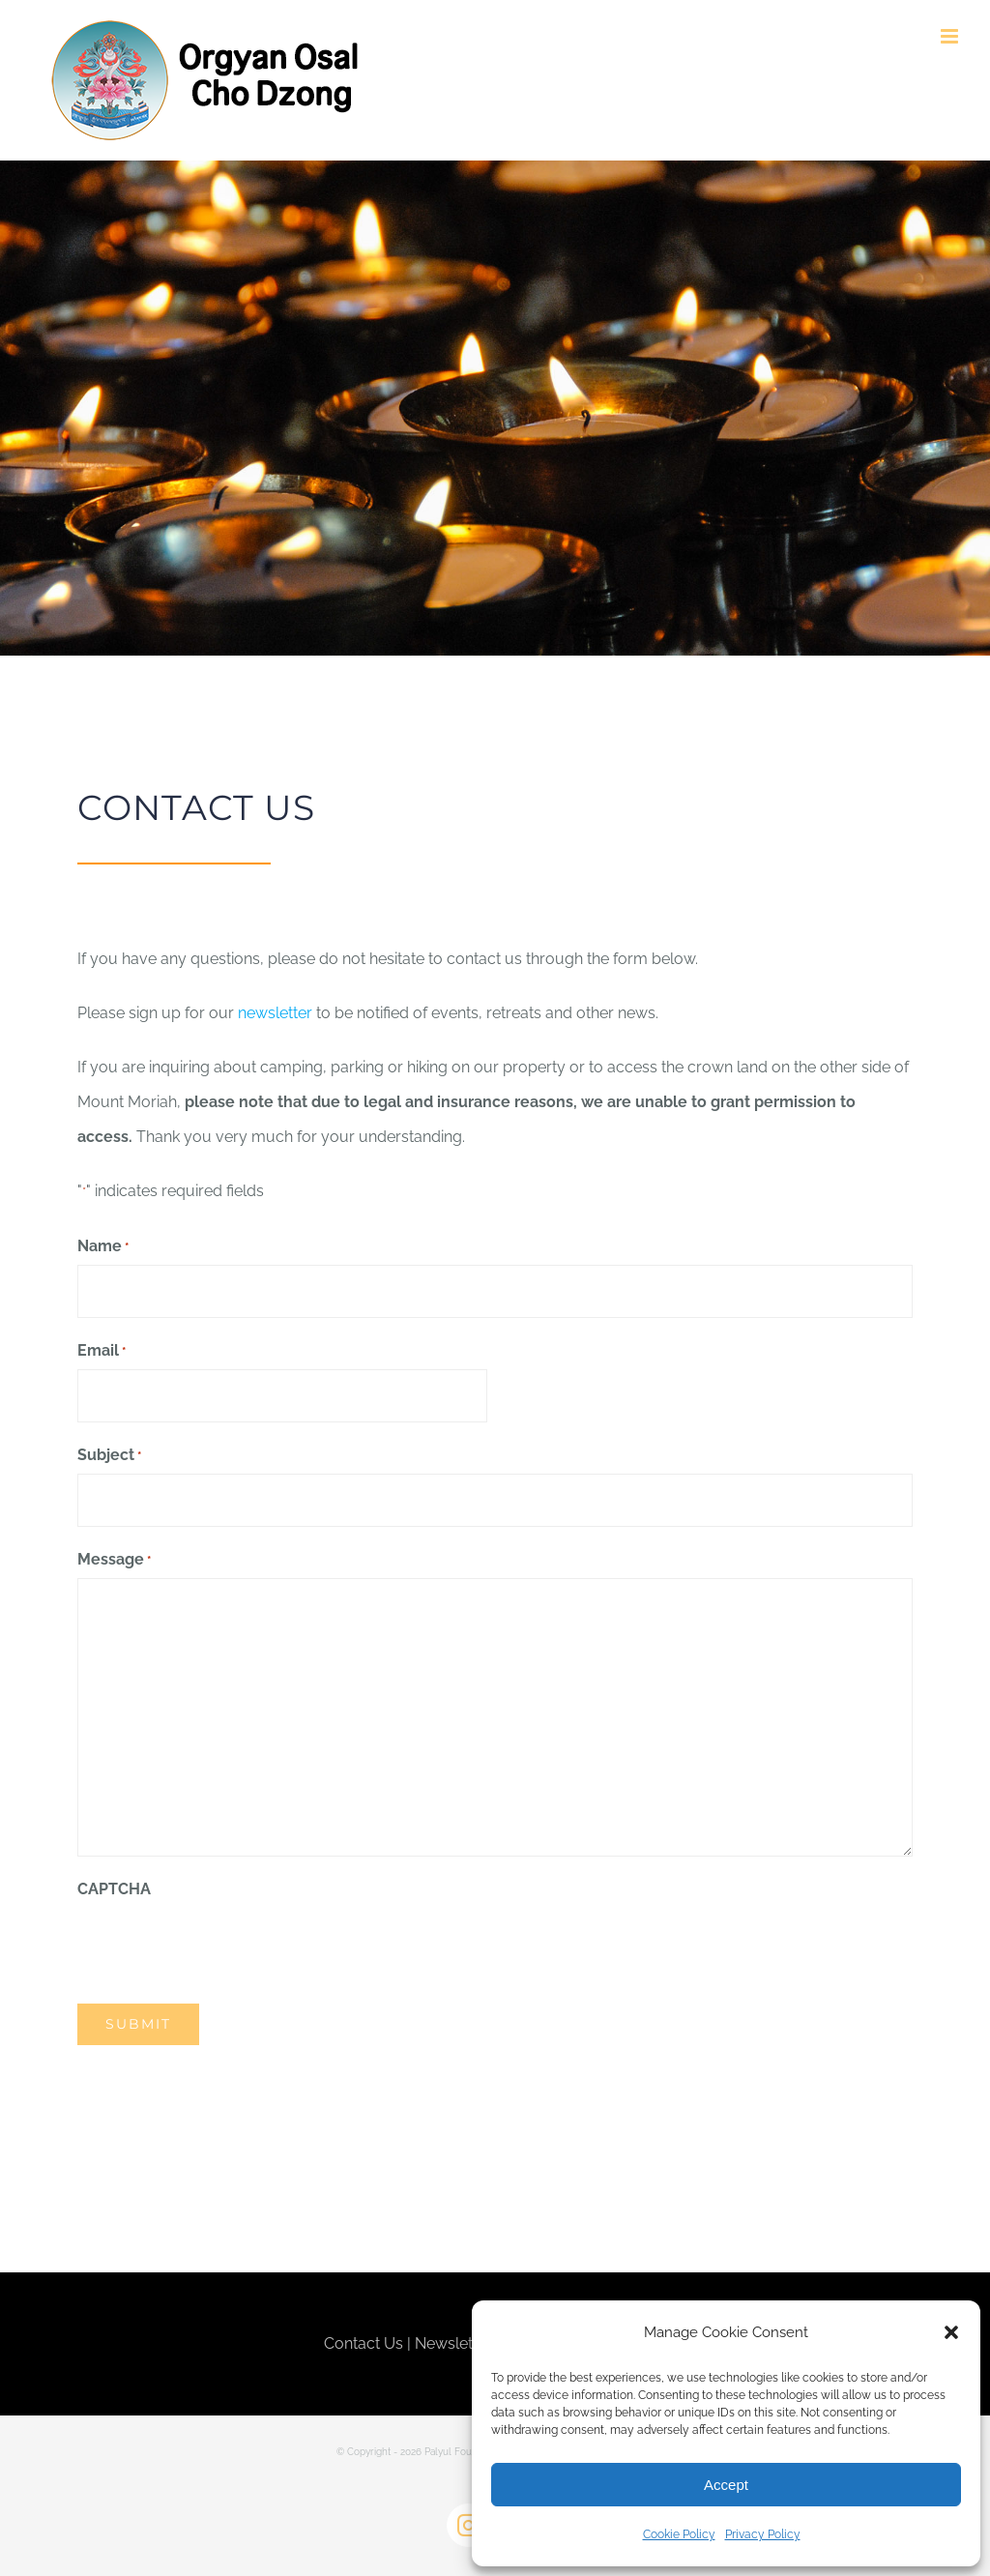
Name (103, 1247)
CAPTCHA (114, 1889)
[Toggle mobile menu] (951, 36)
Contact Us (363, 2343)
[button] (951, 2332)
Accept (726, 2484)
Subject (109, 1456)
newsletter (275, 1013)
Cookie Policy (679, 2534)
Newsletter (453, 2343)
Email (101, 1351)
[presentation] (224, 1944)
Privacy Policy (763, 2534)
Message (114, 1560)
